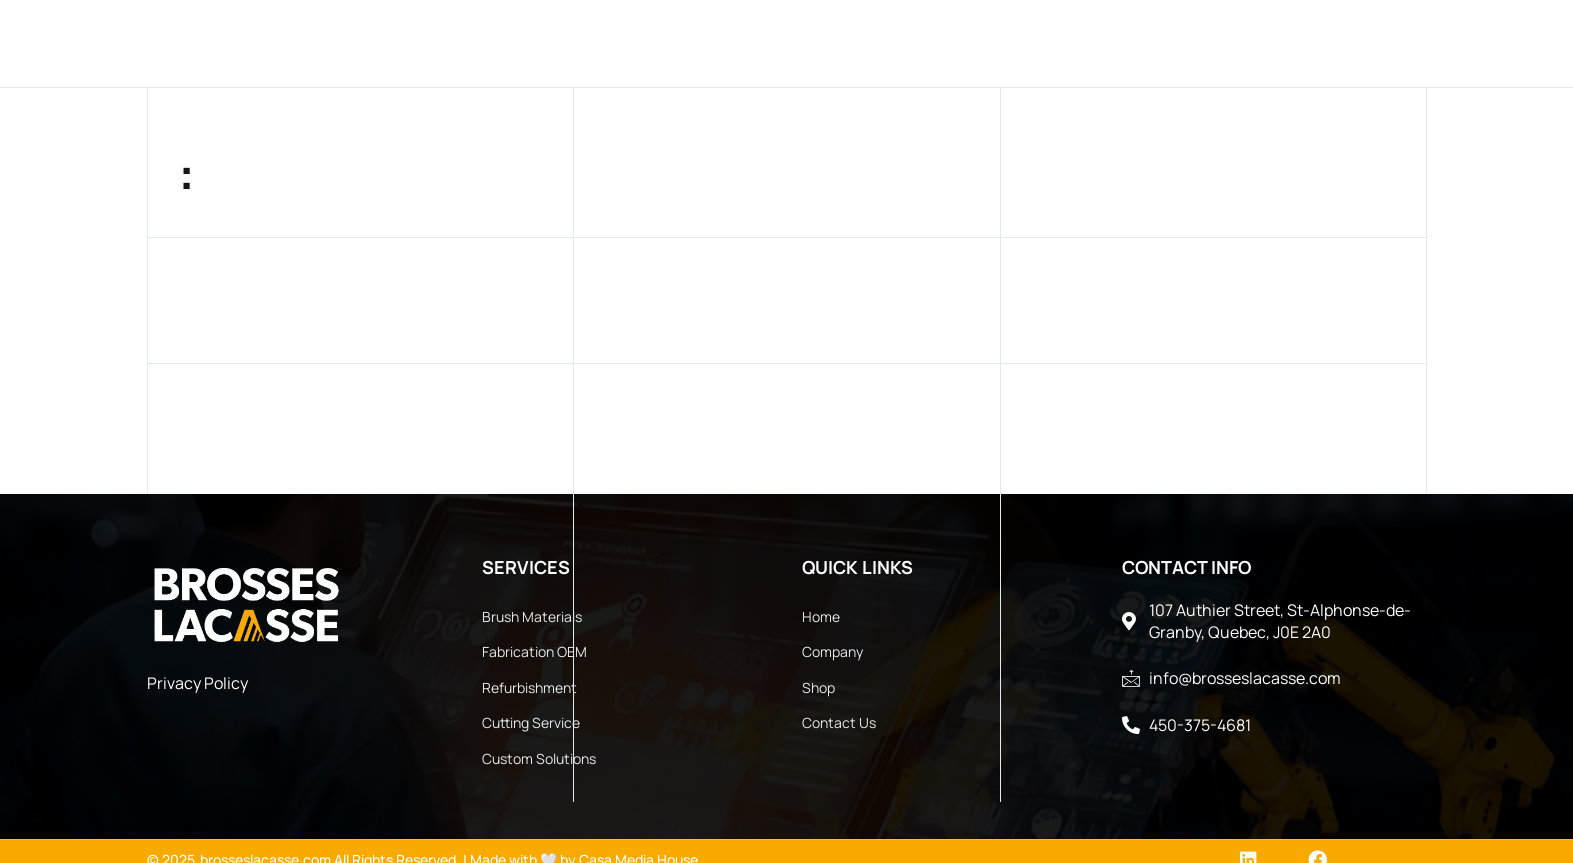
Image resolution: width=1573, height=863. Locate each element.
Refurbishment (529, 687)
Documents (1132, 43)
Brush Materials (532, 616)
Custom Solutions (539, 758)
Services (868, 43)
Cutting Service (531, 722)
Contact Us (997, 43)
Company (484, 43)
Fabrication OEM (534, 651)
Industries (737, 43)
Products (603, 43)
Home (390, 43)
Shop (818, 687)
